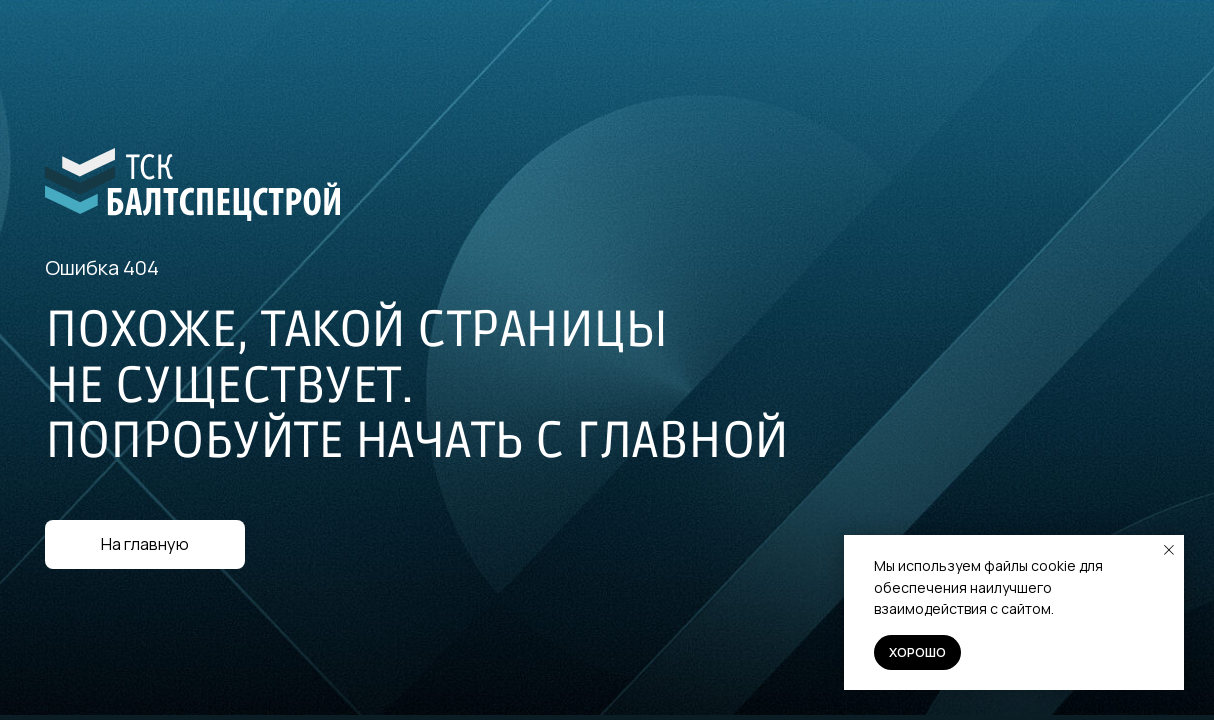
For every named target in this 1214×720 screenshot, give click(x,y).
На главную (145, 544)
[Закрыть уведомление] (1169, 550)
